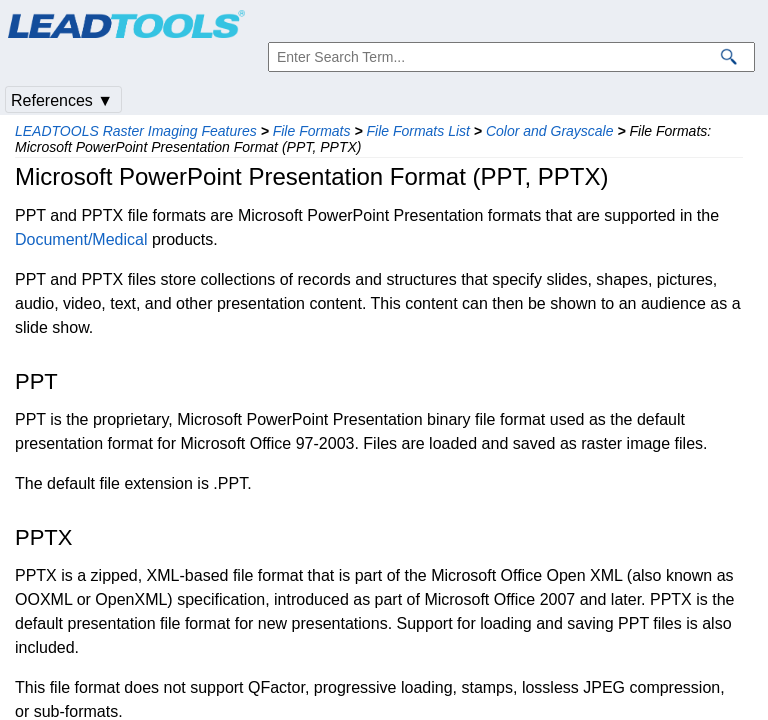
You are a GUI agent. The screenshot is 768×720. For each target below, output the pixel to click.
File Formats (312, 131)
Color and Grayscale (550, 131)
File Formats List (417, 131)
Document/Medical (81, 239)
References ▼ (62, 100)
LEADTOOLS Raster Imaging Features (136, 131)
